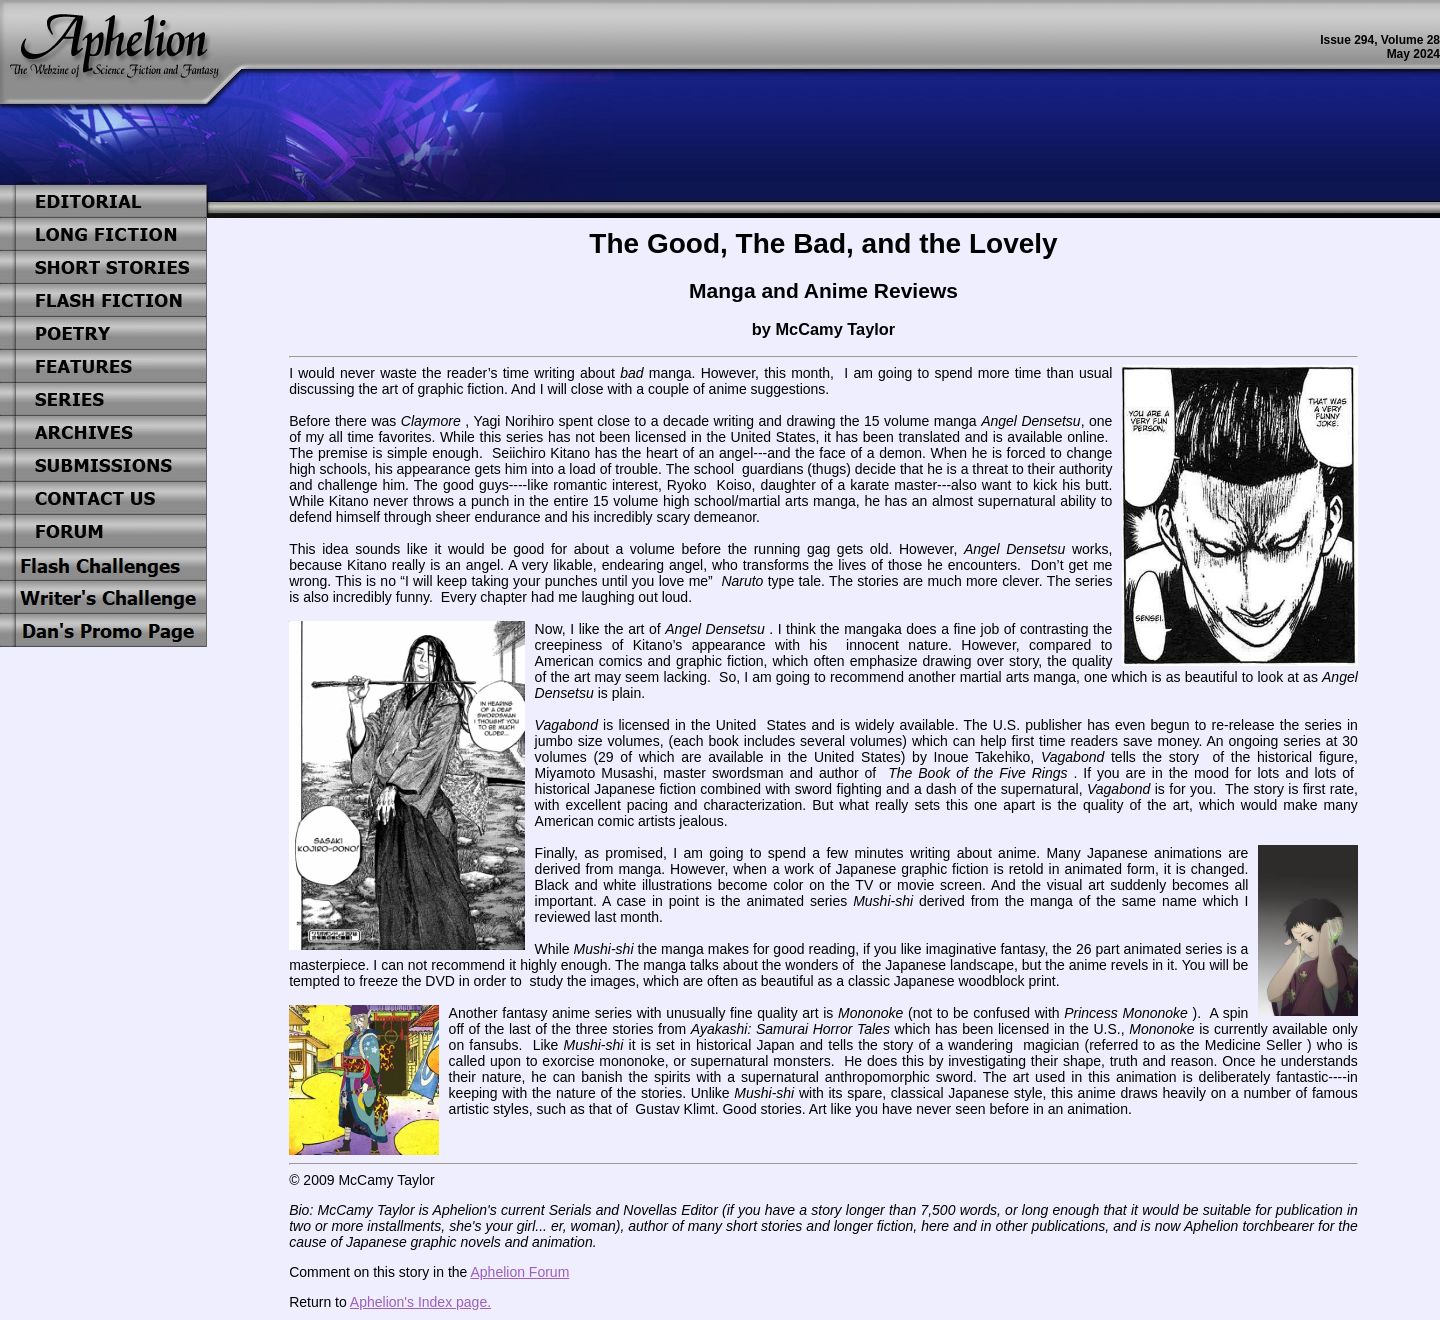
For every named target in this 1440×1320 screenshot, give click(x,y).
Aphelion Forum (519, 1272)
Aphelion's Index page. (420, 1302)
